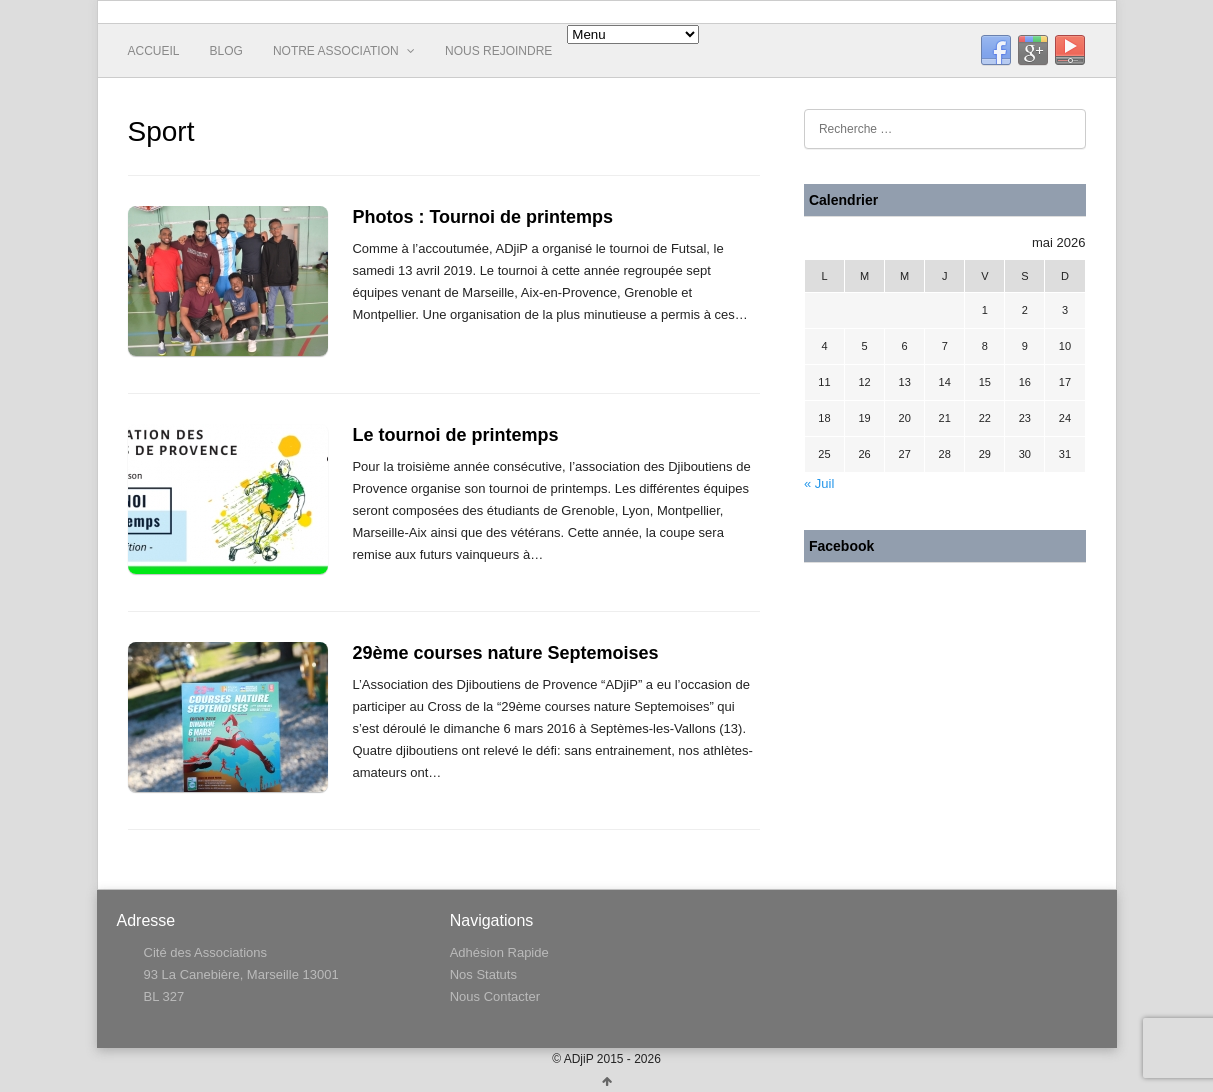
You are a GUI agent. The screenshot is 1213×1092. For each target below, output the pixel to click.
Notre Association (344, 51)
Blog (226, 51)
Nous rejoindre (498, 51)
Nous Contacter (495, 996)
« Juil (819, 483)
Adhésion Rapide (499, 952)
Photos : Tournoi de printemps (482, 217)
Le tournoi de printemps (455, 435)
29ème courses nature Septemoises (505, 653)
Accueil (154, 51)
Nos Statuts (483, 974)
